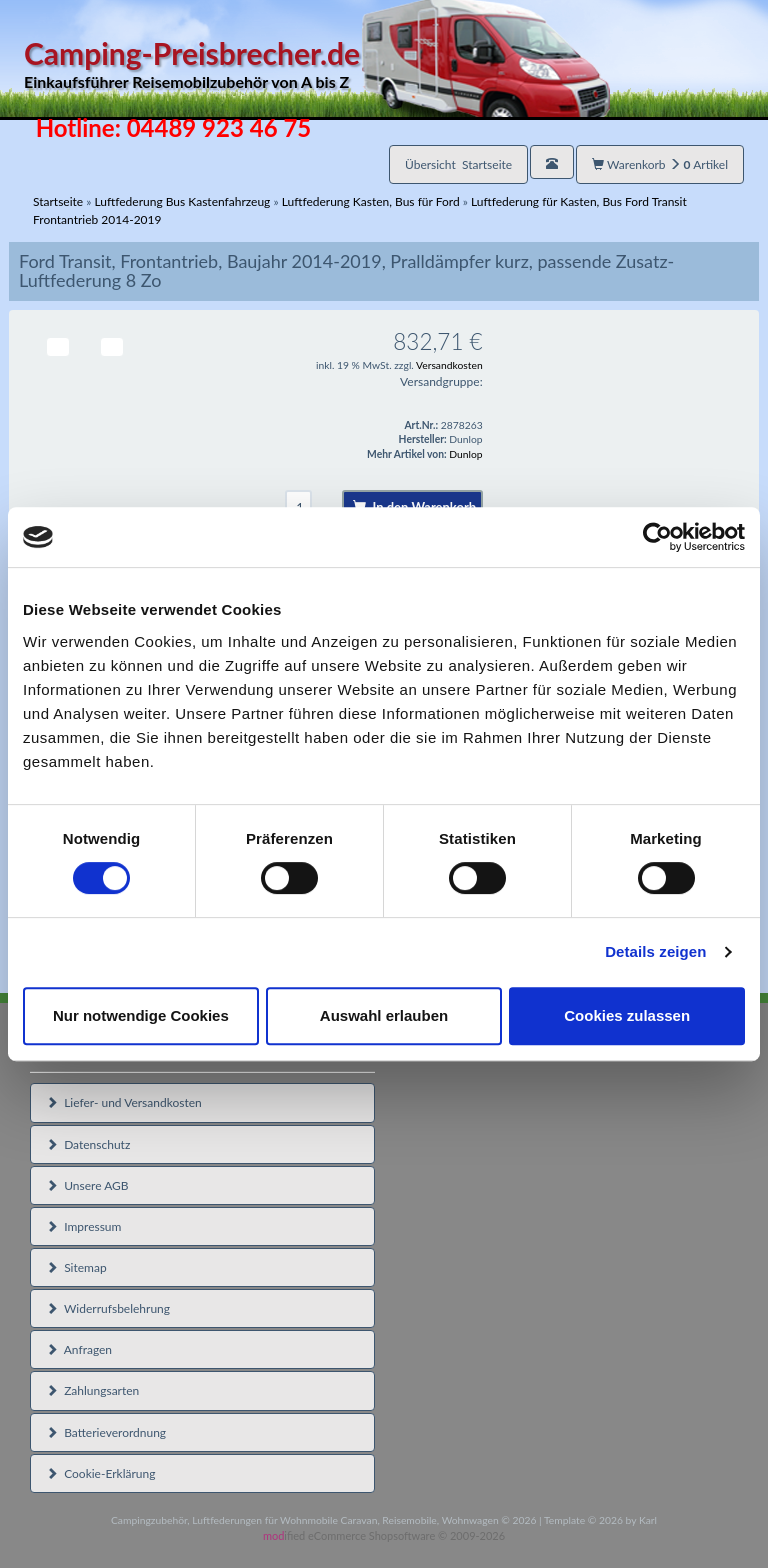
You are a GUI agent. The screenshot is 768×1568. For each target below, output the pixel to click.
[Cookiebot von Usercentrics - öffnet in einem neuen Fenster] (657, 537)
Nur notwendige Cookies (141, 1015)
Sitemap (76, 1267)
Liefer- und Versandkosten (124, 1102)
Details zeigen (655, 951)
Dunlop (465, 454)
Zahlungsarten (92, 1390)
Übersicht (458, 164)
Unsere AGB (87, 1185)
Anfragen (79, 1349)
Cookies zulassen (627, 1015)
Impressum (83, 1226)
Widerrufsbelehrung (108, 1308)
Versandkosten (449, 365)
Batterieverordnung (106, 1432)
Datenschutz (88, 1144)
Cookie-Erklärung (100, 1473)
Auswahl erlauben (384, 1015)
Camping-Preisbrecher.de (317, 64)
